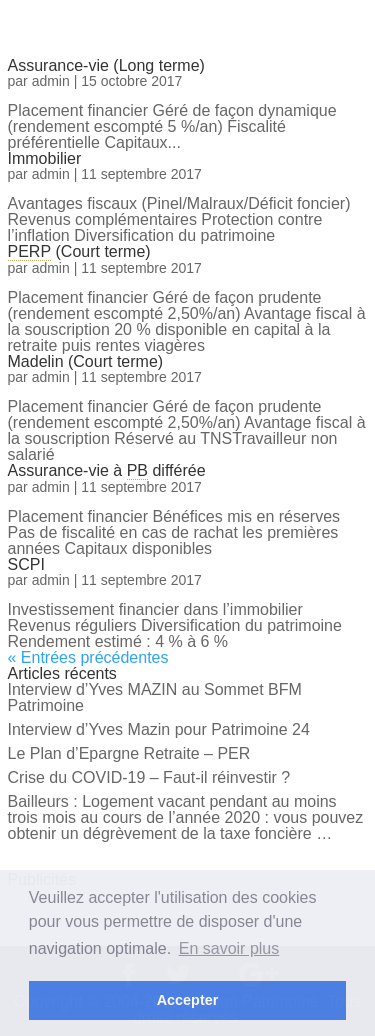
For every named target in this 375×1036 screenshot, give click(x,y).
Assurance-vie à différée (107, 470)
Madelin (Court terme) (86, 361)
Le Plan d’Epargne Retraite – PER (129, 753)
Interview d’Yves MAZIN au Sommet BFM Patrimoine (155, 697)
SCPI (26, 564)
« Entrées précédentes (88, 657)
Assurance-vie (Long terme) (106, 65)
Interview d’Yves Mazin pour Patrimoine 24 (159, 729)
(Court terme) (79, 251)
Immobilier (45, 158)
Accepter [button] (188, 1000)
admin (51, 81)
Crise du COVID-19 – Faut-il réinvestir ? (149, 777)
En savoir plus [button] (229, 948)
